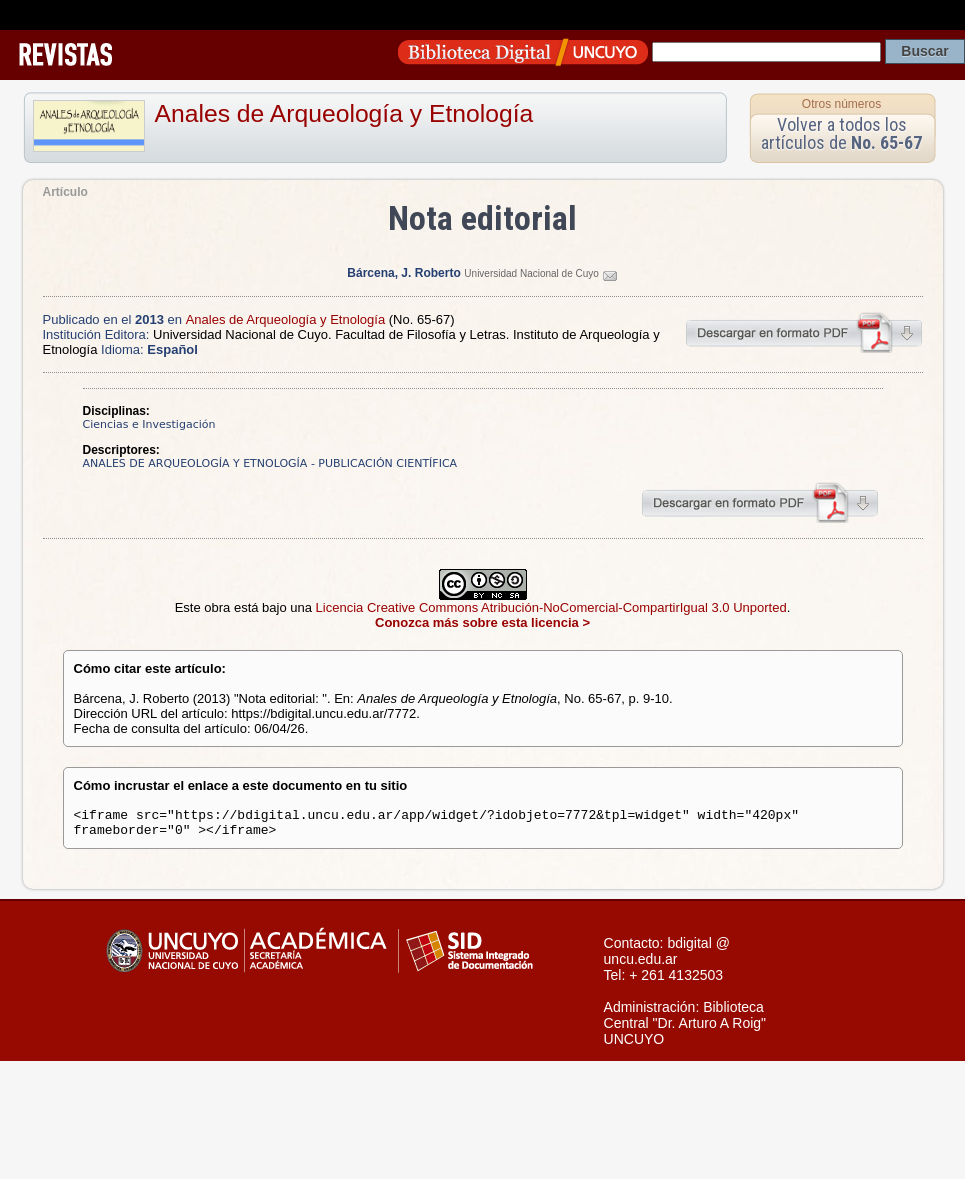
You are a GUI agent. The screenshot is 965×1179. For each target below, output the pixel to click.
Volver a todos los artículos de (841, 133)
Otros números (841, 104)
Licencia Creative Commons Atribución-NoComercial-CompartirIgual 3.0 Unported (551, 607)
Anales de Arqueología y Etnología (344, 113)
